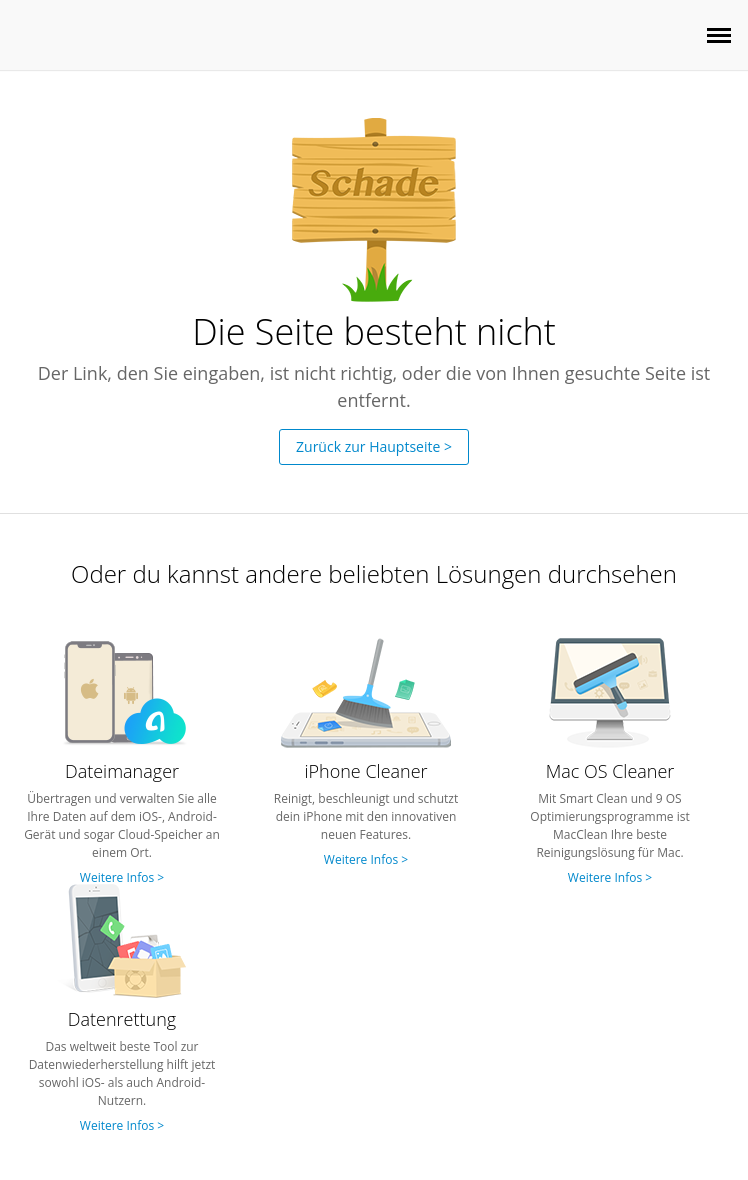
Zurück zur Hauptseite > (374, 446)
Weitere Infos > (122, 877)
